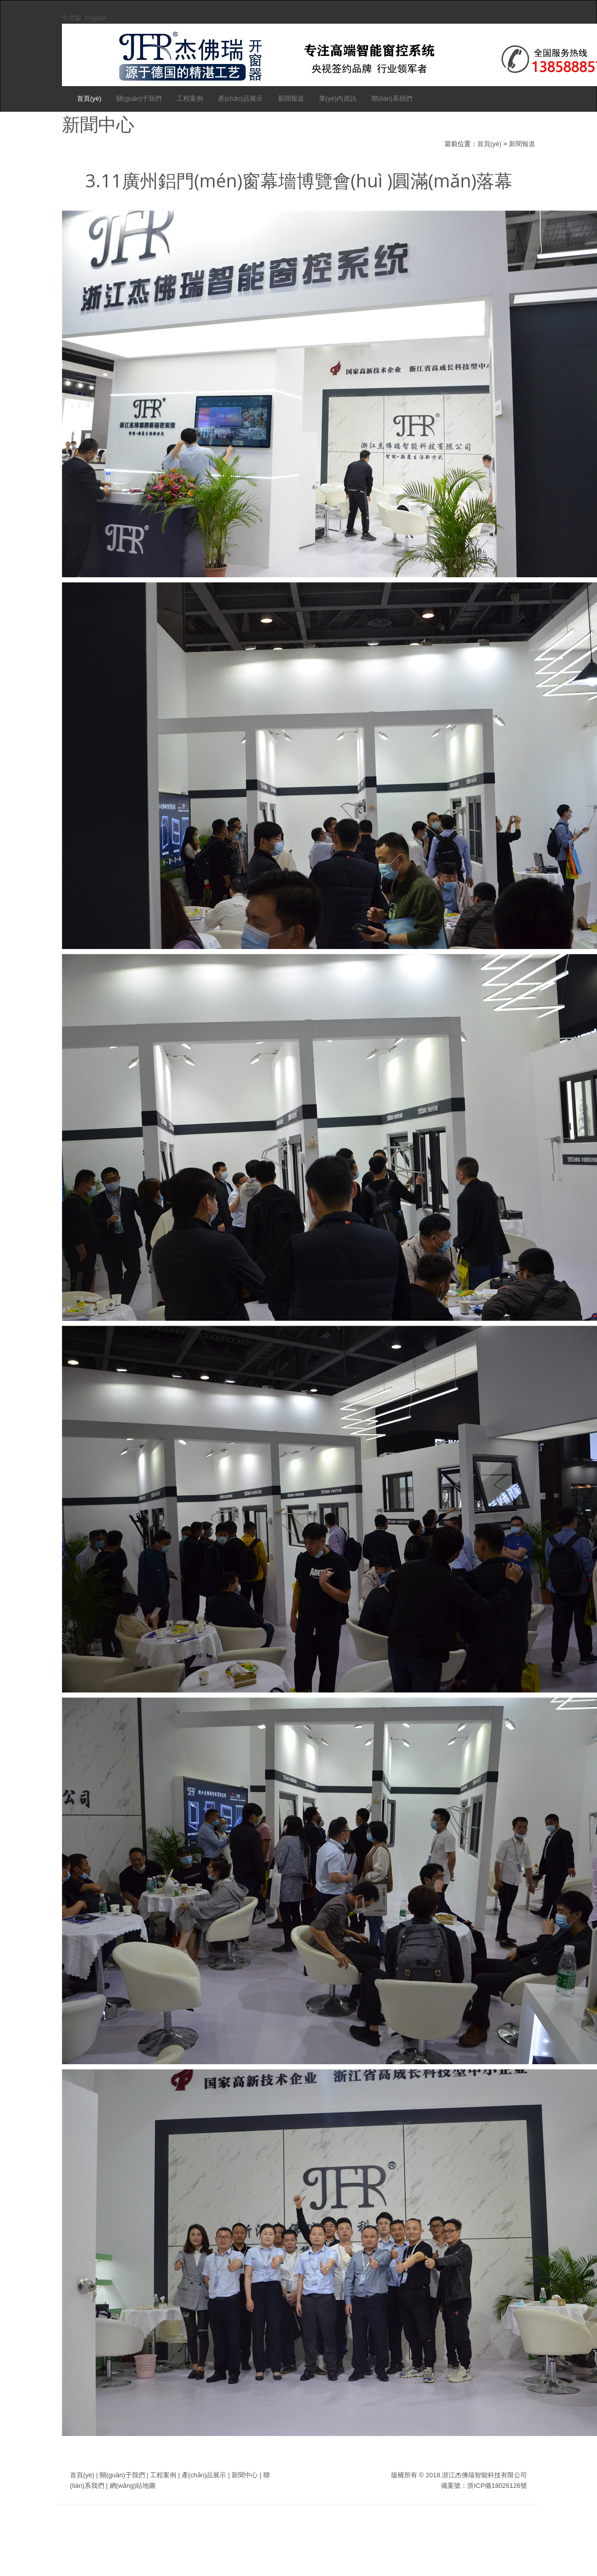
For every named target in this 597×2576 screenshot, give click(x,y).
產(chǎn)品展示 (240, 98)
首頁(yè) (89, 98)
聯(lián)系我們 (391, 98)
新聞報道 (291, 98)
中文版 (72, 18)
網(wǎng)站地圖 (133, 2485)
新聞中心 (245, 2475)
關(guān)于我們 (139, 98)
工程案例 (190, 98)
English (96, 18)
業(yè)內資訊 (337, 98)
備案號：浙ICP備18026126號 (484, 2485)
